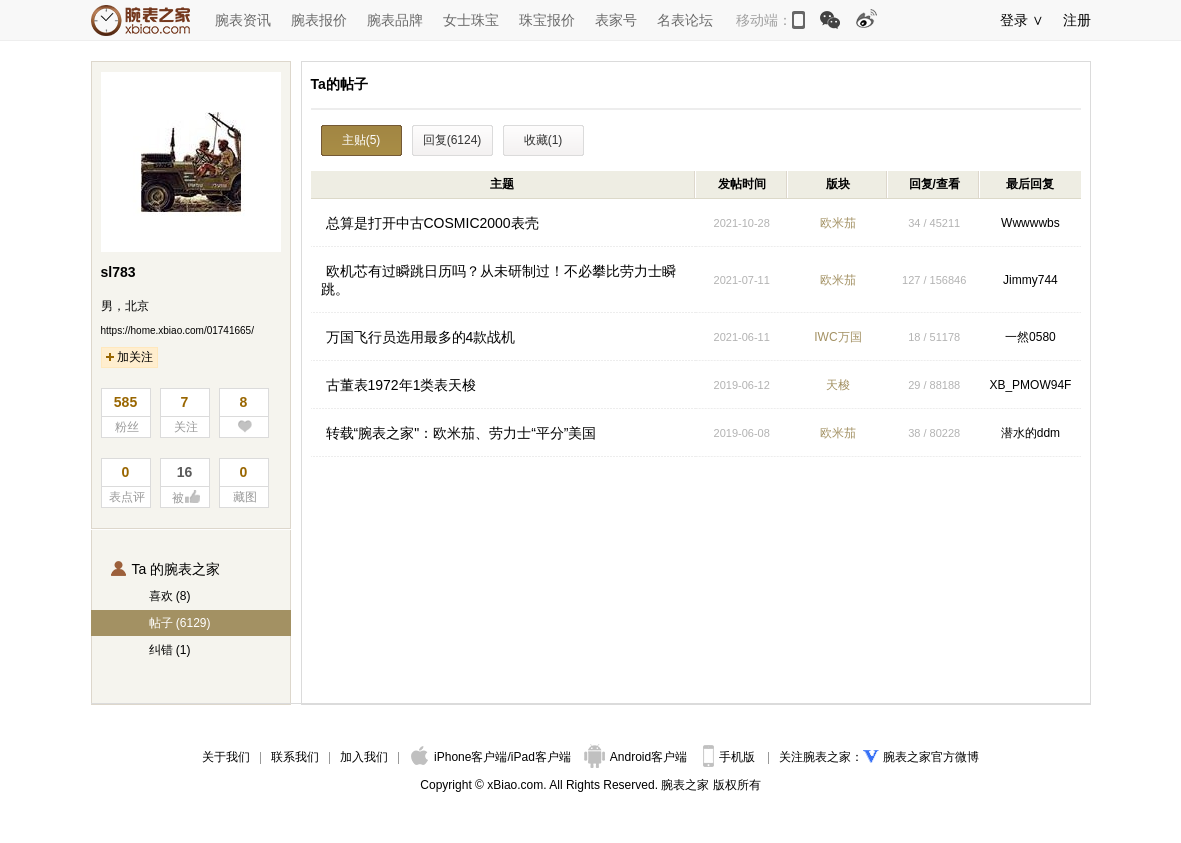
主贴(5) (361, 140)
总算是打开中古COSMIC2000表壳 (432, 223)
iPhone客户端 (459, 757)
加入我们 (364, 757)
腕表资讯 (243, 20)
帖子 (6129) (180, 623)
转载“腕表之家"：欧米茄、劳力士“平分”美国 (461, 433)
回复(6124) (452, 140)
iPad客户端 (541, 757)
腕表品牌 (395, 20)
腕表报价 (319, 20)
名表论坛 (685, 20)
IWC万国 (837, 337)
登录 (1014, 20)
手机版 (730, 757)
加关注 (129, 357)
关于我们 (226, 757)
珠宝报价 (547, 20)
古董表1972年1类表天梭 (401, 385)
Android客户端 (637, 757)
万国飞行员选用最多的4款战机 (421, 337)
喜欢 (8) (170, 596)
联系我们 (295, 757)
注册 (1077, 20)
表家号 (616, 20)
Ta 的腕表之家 (166, 569)
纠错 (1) (170, 650)
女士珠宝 (471, 20)
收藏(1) (543, 140)
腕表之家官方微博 (931, 757)
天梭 (838, 385)
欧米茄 (838, 223)
